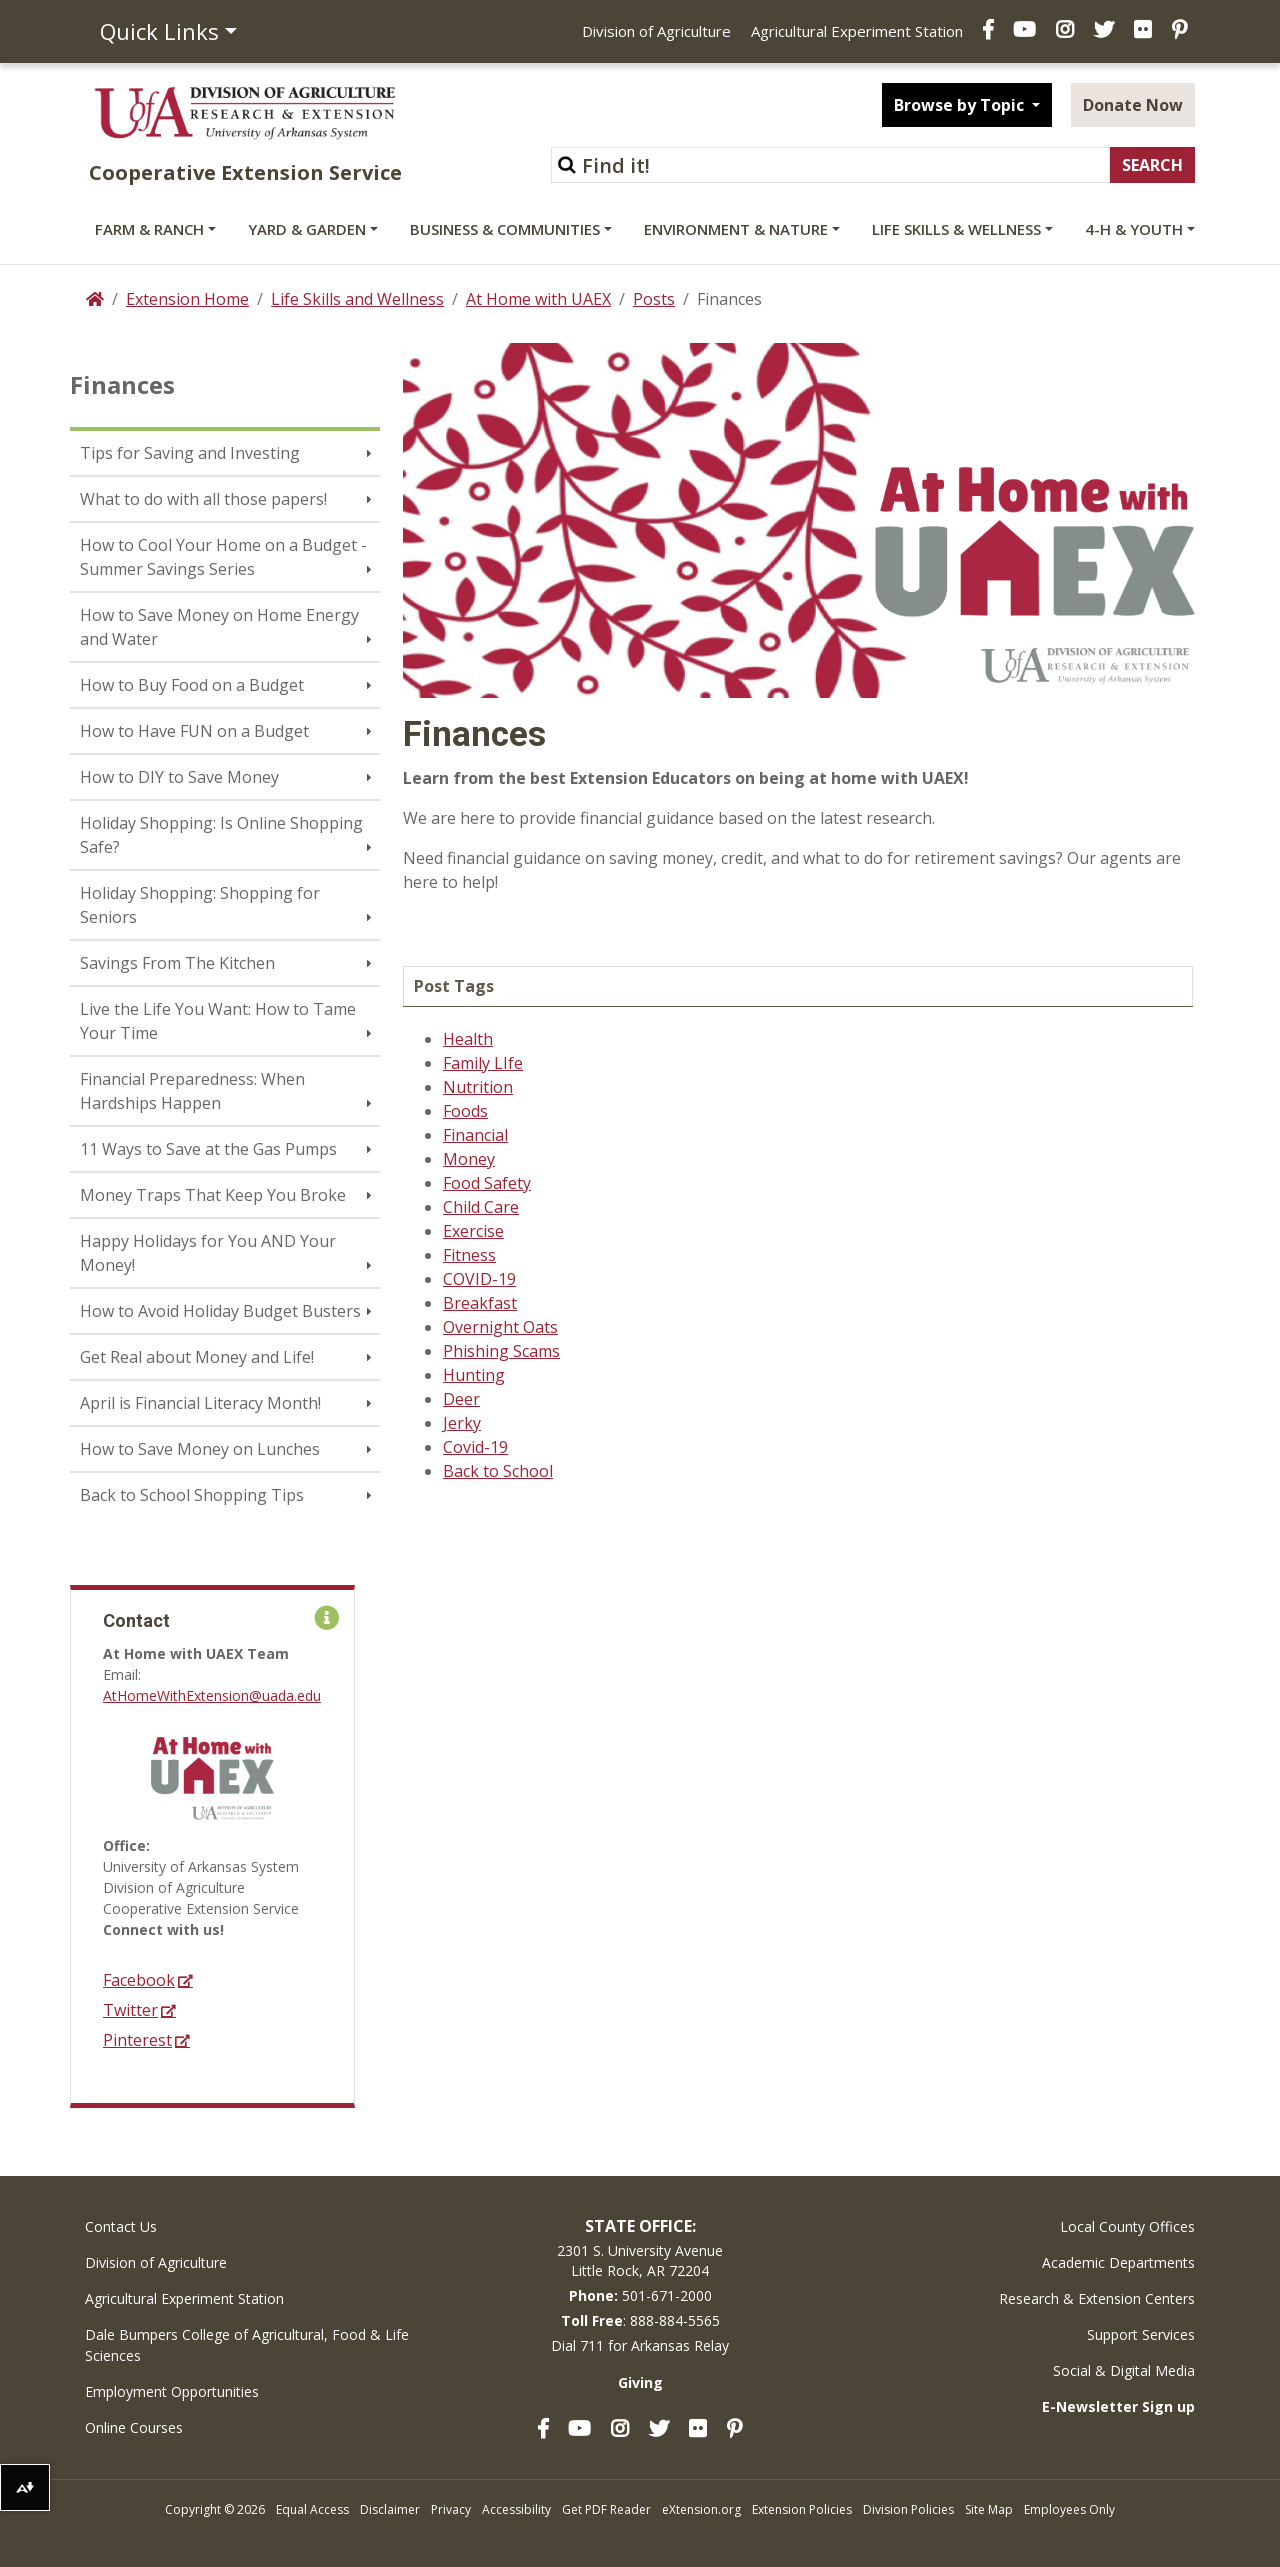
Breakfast (480, 1303)
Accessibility (516, 2509)
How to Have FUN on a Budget (194, 731)
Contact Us (121, 2226)
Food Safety (487, 1183)
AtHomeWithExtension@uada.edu (212, 1695)
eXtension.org (701, 2509)
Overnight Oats (500, 1327)
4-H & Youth (1134, 229)
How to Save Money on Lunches (200, 1449)
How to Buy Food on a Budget (192, 685)
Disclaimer (390, 2509)
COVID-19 (479, 1279)
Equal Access (312, 2509)
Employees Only (1069, 2509)
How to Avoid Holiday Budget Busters (220, 1311)
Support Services (1141, 2334)
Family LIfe (483, 1063)
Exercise (473, 1231)
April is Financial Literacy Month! (200, 1403)
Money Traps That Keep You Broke (213, 1195)
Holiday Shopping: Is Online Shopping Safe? (221, 835)
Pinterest (137, 2040)
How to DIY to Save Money (179, 777)
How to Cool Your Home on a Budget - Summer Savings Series (223, 557)
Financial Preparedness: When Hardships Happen (192, 1091)
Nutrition (478, 1087)
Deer (461, 1399)
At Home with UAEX (538, 299)
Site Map (989, 2509)
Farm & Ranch (149, 229)
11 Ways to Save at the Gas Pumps (208, 1149)
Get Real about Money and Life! (197, 1357)
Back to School (498, 1471)
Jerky (462, 1423)
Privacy (451, 2509)
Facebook (139, 1980)
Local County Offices (1127, 2226)
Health (468, 1039)
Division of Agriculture (656, 31)
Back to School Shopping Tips (192, 1495)
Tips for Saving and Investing (190, 453)
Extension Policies (802, 2509)
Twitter (130, 2010)
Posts (654, 299)
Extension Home (187, 299)
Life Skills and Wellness (357, 299)
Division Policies (908, 2509)
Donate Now (1133, 105)
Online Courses (134, 2427)
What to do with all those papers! (203, 499)
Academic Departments (1118, 2262)
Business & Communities (505, 229)
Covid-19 (475, 1447)
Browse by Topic (961, 105)
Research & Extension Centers (1097, 2298)
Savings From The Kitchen (177, 963)
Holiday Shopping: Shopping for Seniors (200, 905)
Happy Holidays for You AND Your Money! (208, 1253)
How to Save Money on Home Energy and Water (219, 627)
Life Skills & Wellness (956, 229)
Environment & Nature (736, 229)
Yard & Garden (307, 229)
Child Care (481, 1207)
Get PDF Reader (606, 2509)
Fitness (469, 1255)
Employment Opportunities (172, 2391)
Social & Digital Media (1124, 2370)
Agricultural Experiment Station (857, 31)
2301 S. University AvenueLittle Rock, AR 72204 (640, 2260)
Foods (465, 1111)
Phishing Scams (501, 1351)
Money (469, 1159)
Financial (475, 1135)
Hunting (474, 1375)
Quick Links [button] (159, 31)
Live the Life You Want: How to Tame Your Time (218, 1021)
